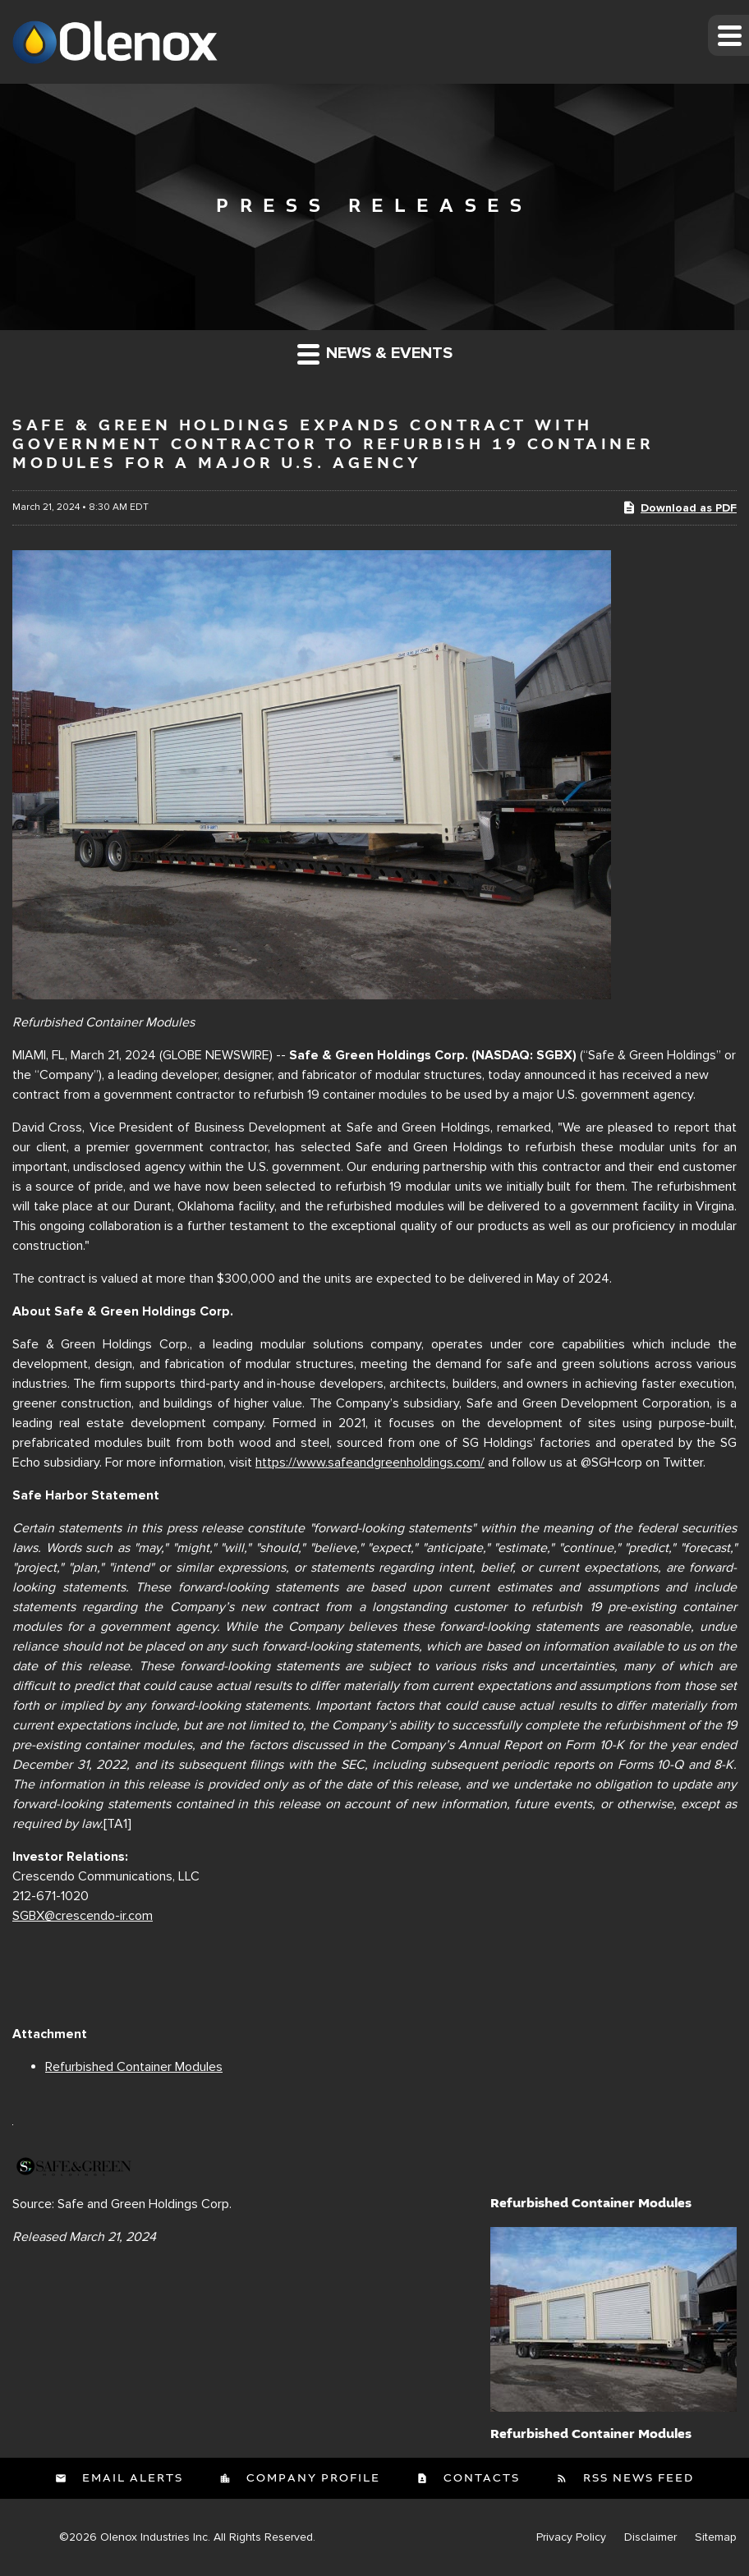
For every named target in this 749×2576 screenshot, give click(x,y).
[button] (728, 35)
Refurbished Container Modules (134, 2067)
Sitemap (716, 2537)
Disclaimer (650, 2537)
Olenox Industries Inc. (155, 2537)
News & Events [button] (375, 353)
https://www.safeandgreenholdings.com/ (370, 1462)
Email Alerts (130, 2478)
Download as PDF (679, 507)
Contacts (479, 2478)
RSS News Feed (636, 2478)
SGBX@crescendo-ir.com (82, 1916)
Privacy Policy (571, 2537)
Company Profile (311, 2478)
